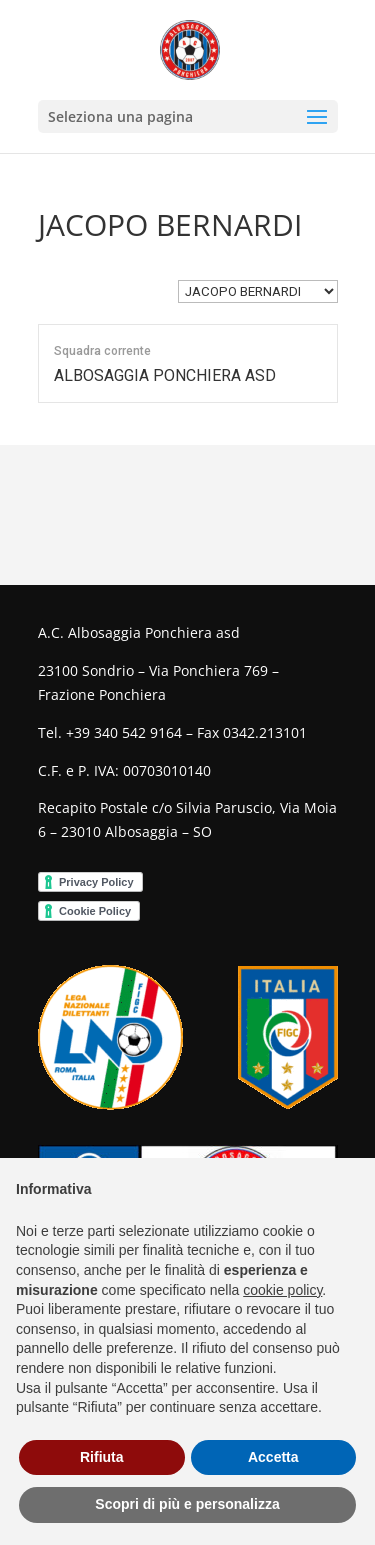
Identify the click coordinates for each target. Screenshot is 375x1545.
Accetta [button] (273, 1457)
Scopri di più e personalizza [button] (187, 1504)
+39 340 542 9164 (124, 732)
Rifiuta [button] (102, 1457)
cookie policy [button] (282, 1290)
